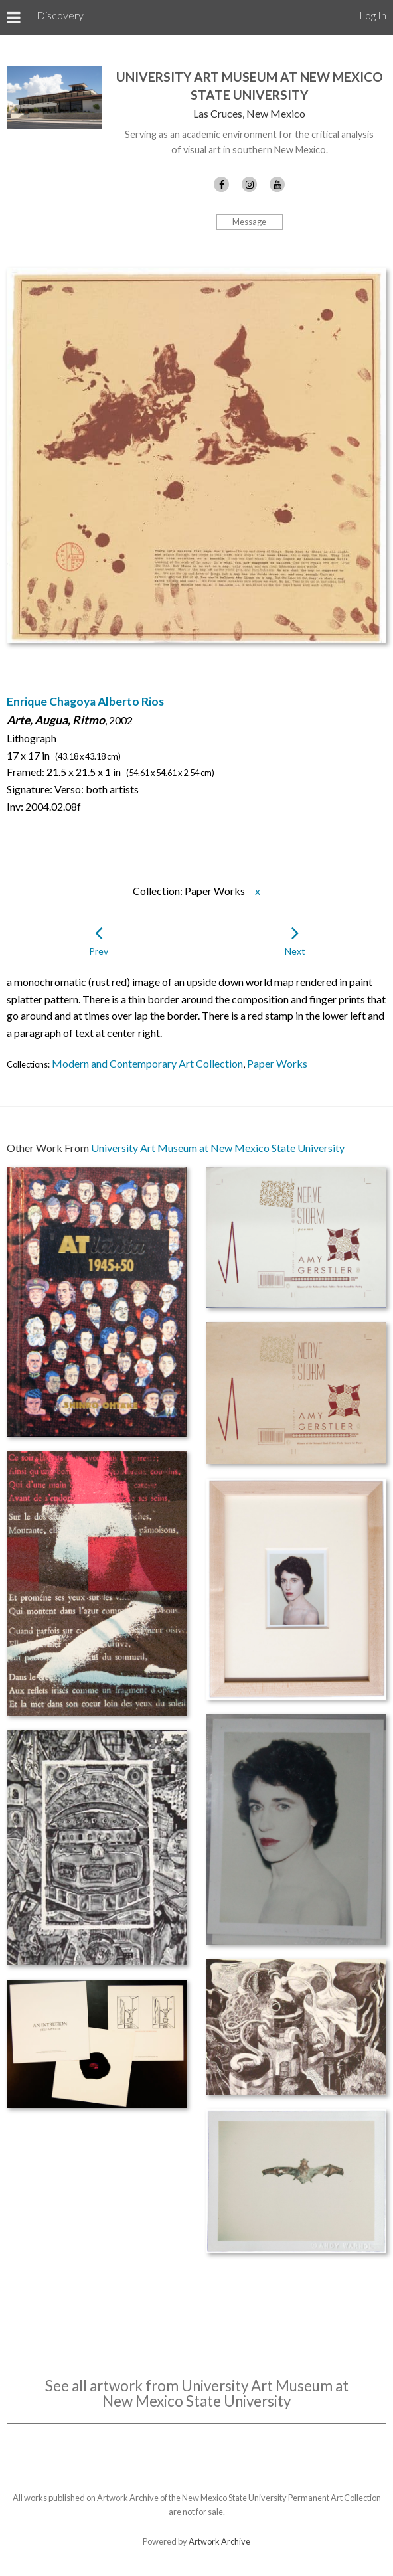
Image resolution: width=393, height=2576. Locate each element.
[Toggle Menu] (14, 17)
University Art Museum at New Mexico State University (218, 1147)
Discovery (60, 15)
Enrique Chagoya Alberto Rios (85, 701)
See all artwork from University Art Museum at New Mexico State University (197, 2393)
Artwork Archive (219, 2541)
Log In (372, 15)
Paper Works (277, 1063)
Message (249, 221)
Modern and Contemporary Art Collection (147, 1063)
